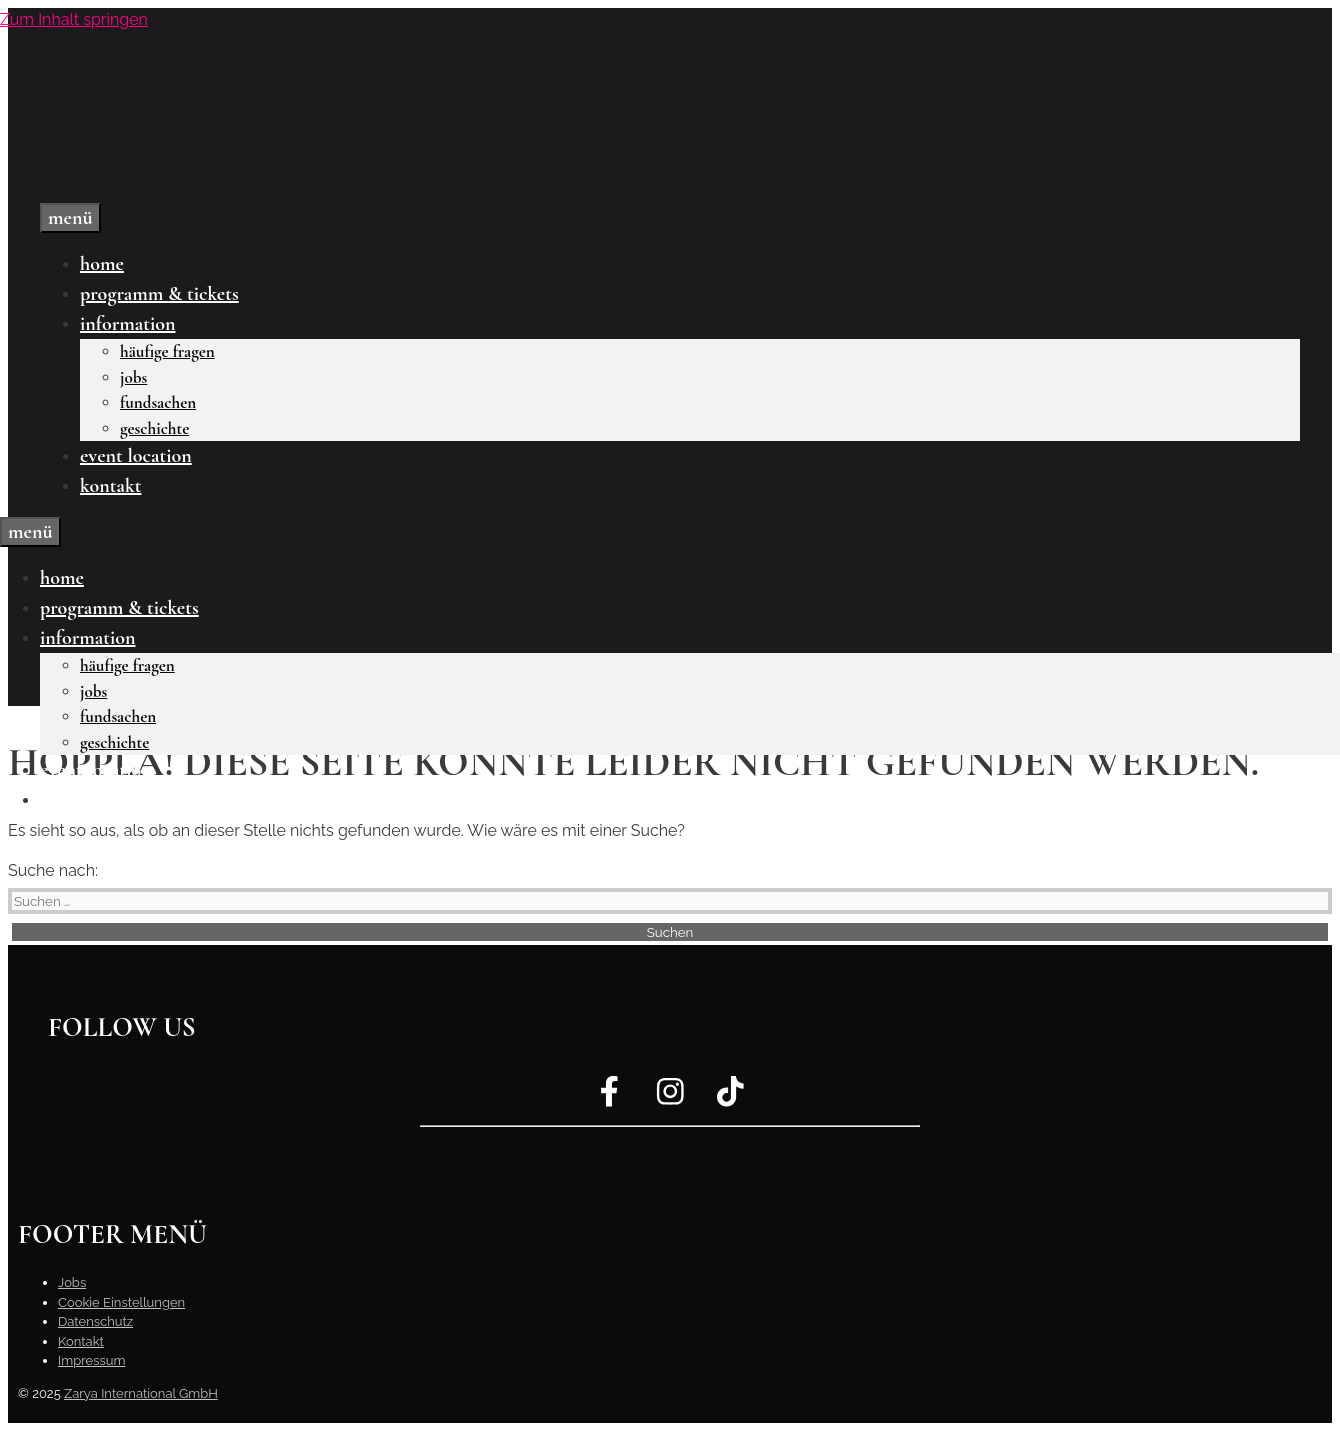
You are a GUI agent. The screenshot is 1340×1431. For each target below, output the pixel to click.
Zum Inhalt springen (74, 19)
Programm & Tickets (159, 294)
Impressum (91, 1360)
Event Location (136, 456)
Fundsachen (158, 402)
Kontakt (110, 486)
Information (127, 324)
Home (102, 264)
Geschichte (154, 428)
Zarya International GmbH (141, 1393)
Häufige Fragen (167, 351)
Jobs (133, 377)
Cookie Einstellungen (121, 1302)
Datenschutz (95, 1321)
